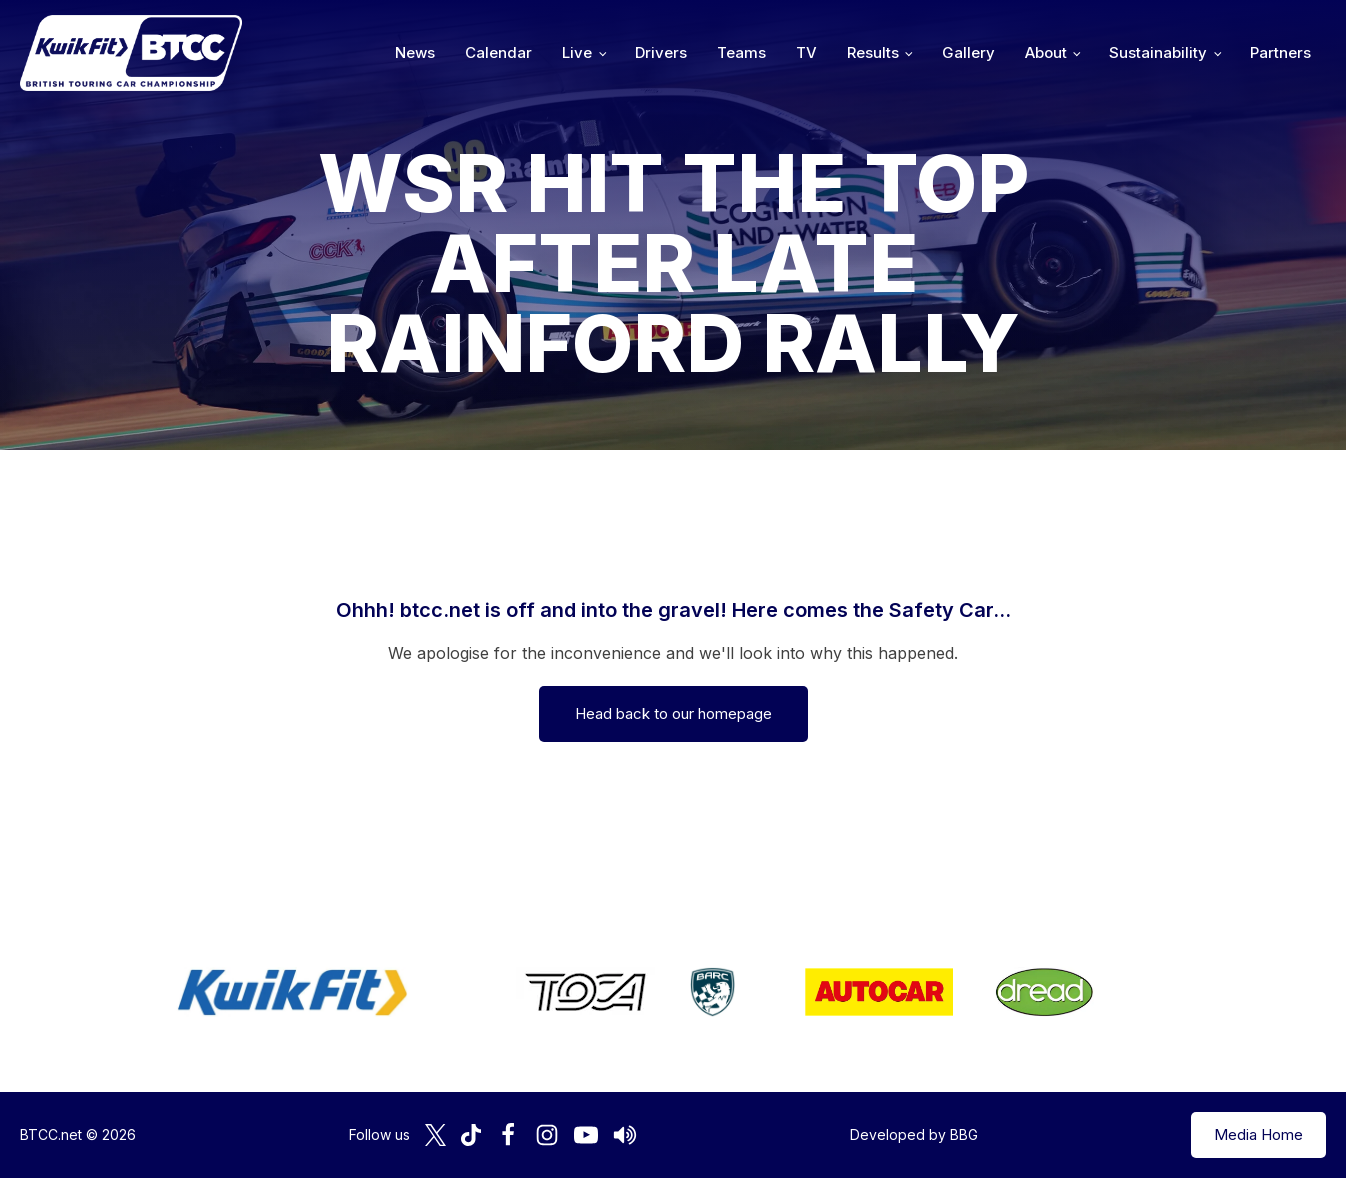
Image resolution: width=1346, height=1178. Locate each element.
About (1046, 52)
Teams (741, 52)
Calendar (498, 52)
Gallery (968, 52)
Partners (1280, 52)
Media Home (1258, 1134)
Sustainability (1158, 52)
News (415, 52)
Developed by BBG (914, 1134)
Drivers (661, 52)
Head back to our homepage (673, 713)
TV (806, 52)
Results (873, 52)
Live (577, 52)
